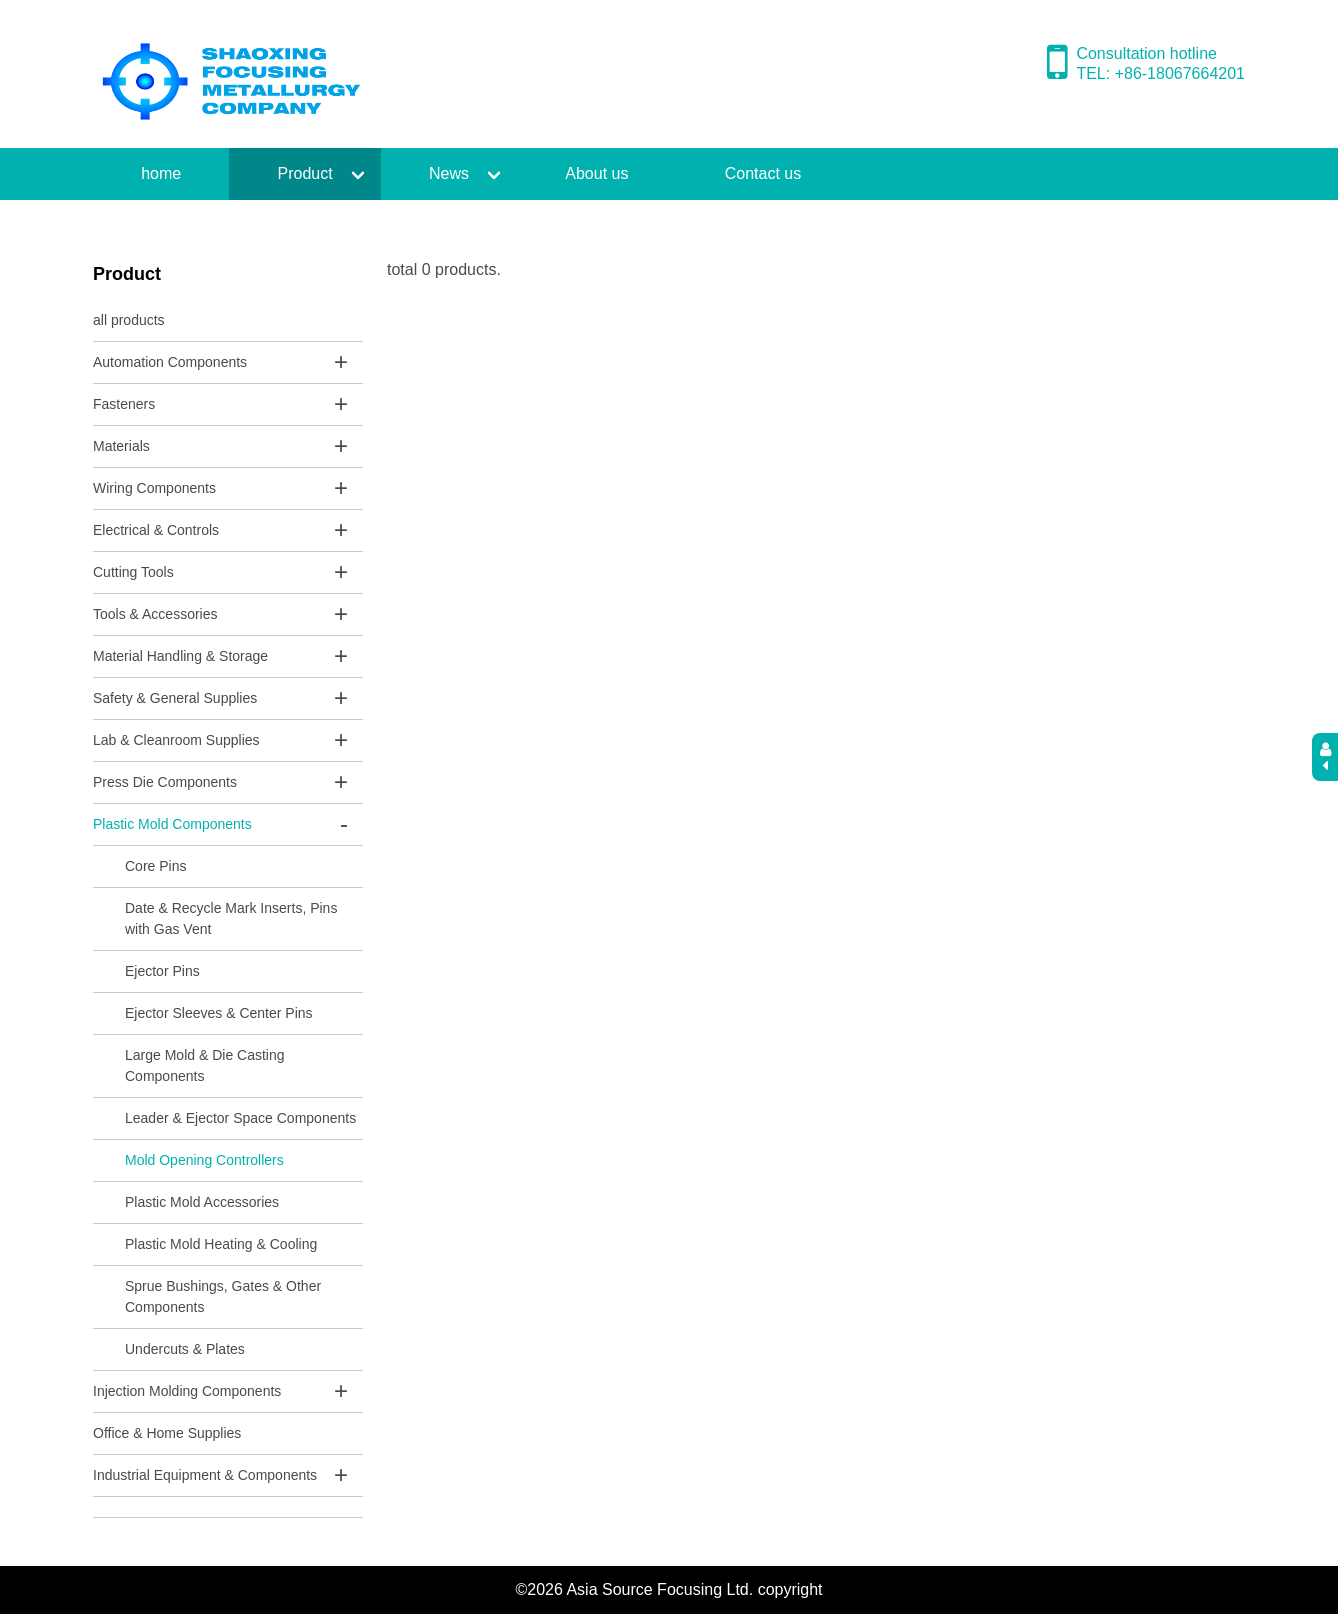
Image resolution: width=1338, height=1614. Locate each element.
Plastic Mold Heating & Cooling (221, 1244)
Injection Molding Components (187, 1391)
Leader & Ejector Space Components (240, 1118)
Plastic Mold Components (172, 824)
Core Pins (155, 866)
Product (305, 173)
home (161, 173)
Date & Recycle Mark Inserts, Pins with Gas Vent (231, 918)
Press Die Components (165, 782)
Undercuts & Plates (185, 1349)
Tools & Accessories (155, 614)
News (449, 173)
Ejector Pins (162, 971)
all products (129, 320)
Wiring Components (154, 488)
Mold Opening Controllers (204, 1160)
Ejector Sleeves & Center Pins (219, 1013)
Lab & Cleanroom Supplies (176, 740)
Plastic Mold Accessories (202, 1202)
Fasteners (124, 404)
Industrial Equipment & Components (205, 1475)
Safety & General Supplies (175, 698)
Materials (121, 446)
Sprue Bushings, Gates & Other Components (223, 1296)
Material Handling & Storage (180, 656)
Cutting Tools (133, 572)
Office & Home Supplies (167, 1433)
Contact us (763, 173)
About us (596, 173)
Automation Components (170, 362)
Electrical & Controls (156, 530)
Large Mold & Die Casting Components (205, 1065)
